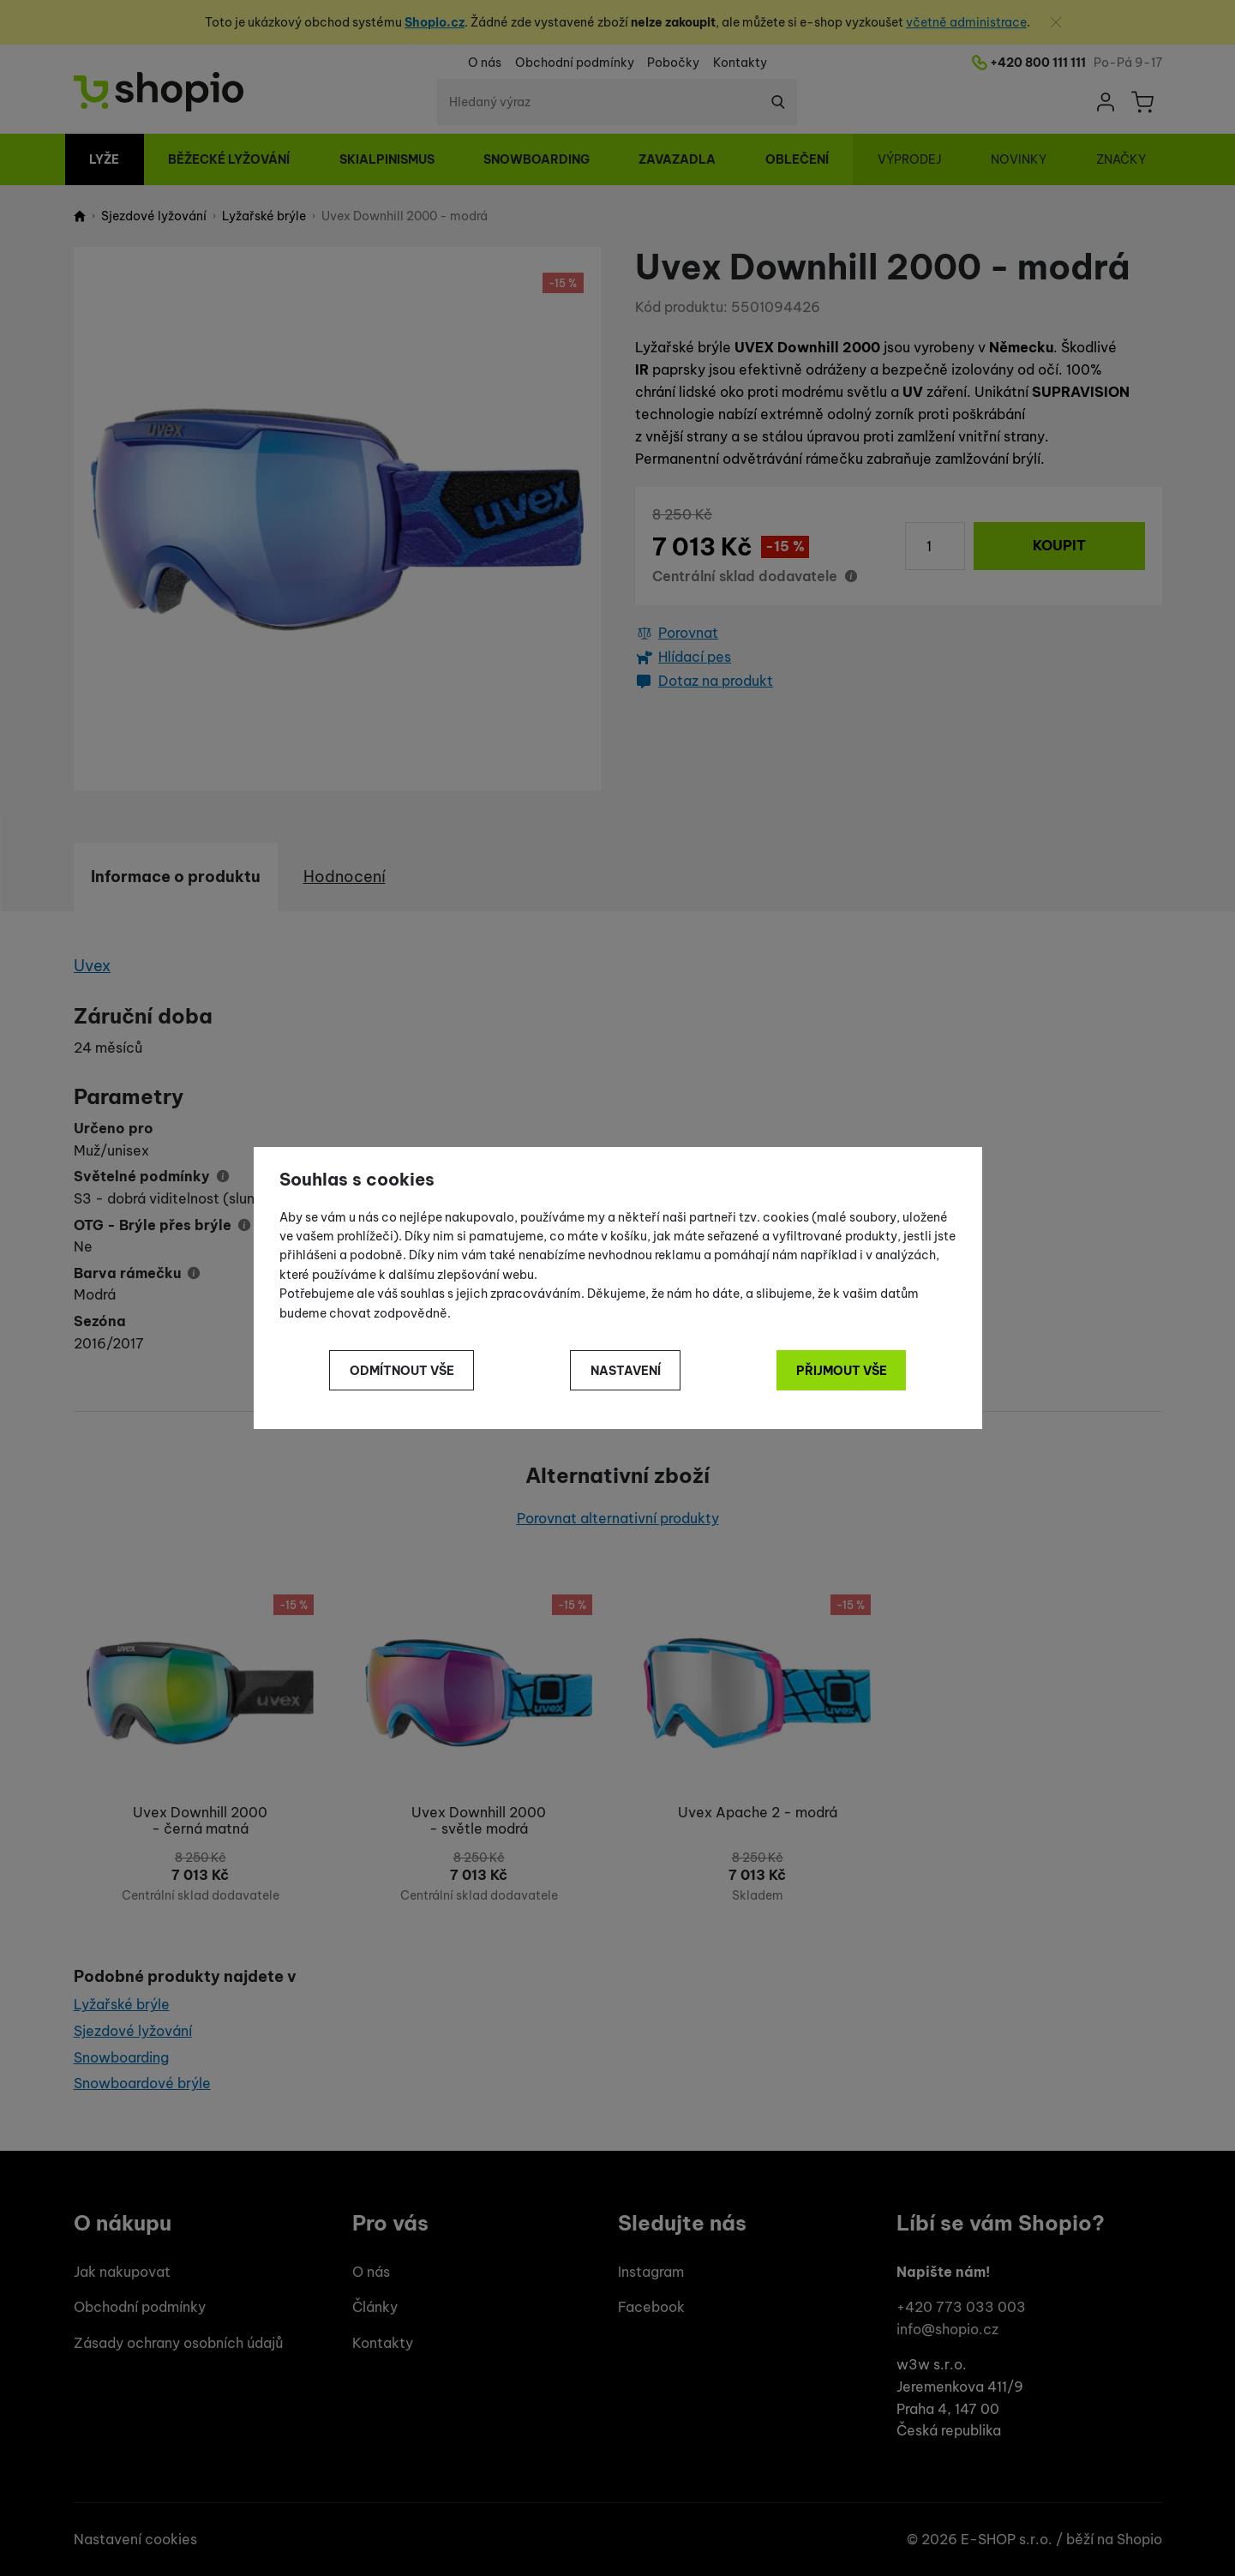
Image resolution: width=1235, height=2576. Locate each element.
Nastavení (626, 1370)
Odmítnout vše (402, 1370)
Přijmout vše (841, 1370)
